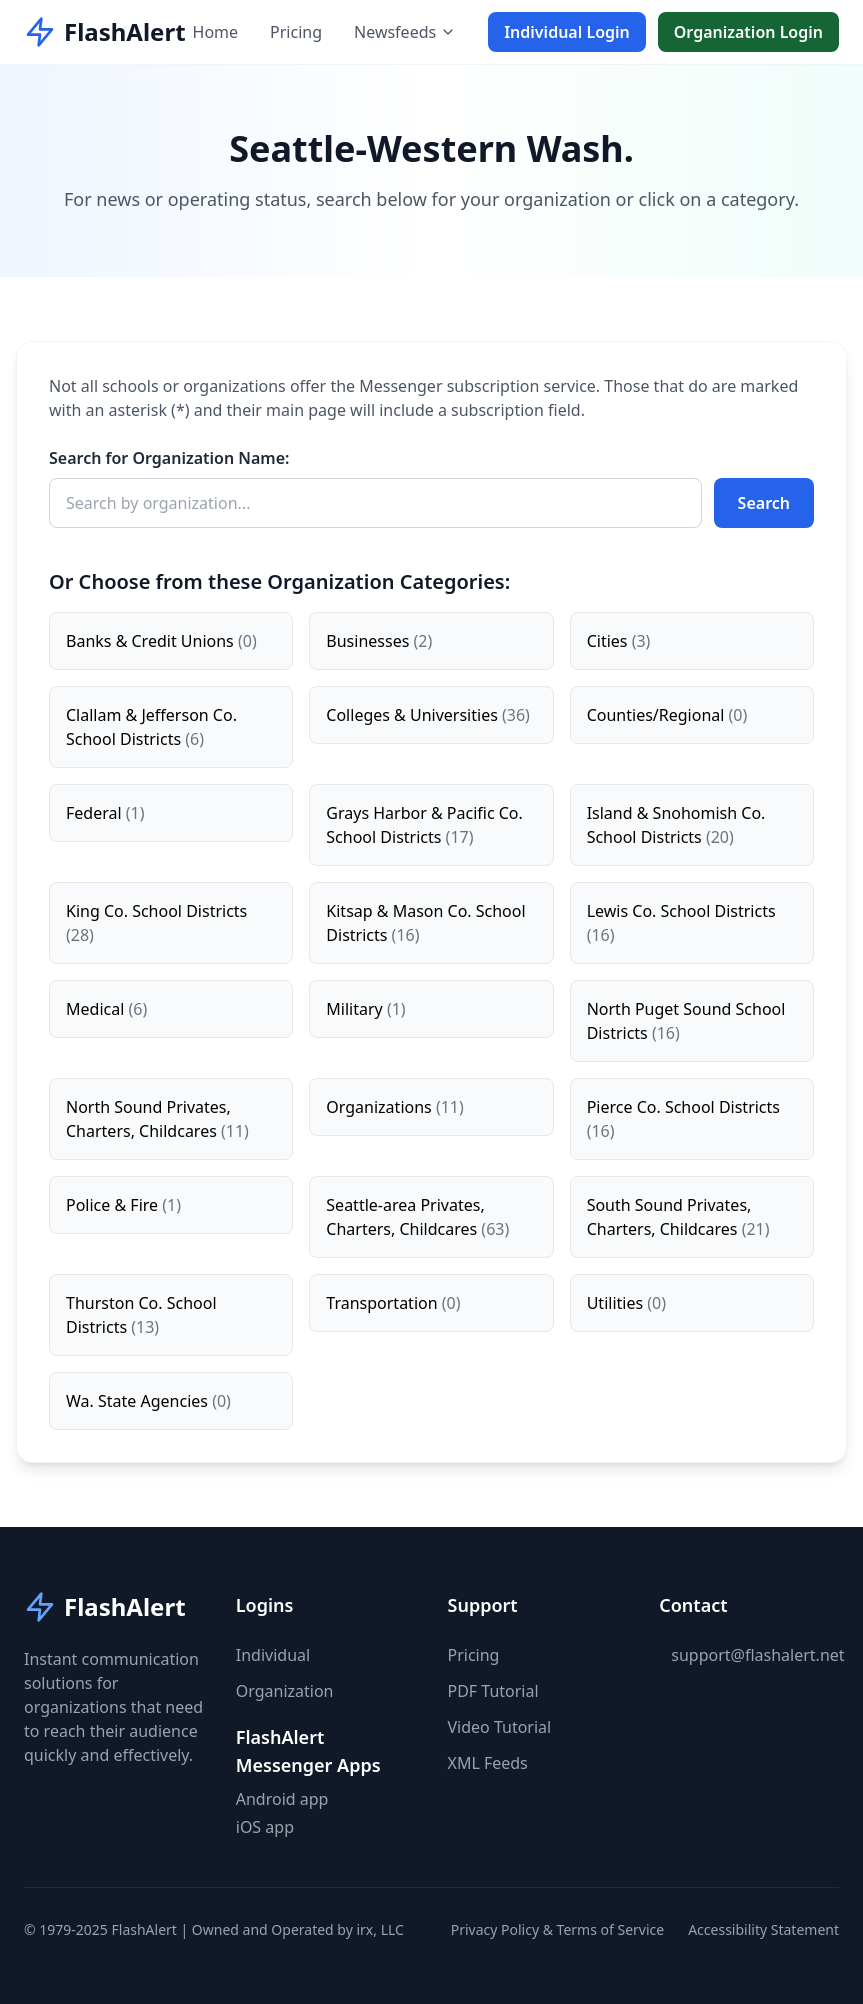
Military (365, 1009)
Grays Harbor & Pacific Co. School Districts (424, 825)
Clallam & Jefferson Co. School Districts (151, 727)
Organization (285, 1691)
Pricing (296, 32)
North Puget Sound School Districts (686, 1021)
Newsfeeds (405, 32)
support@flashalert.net (757, 1655)
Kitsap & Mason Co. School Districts (425, 923)
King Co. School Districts (156, 923)
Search (764, 503)
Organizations (394, 1107)
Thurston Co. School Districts (141, 1315)
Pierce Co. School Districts (683, 1119)
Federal (105, 813)
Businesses (379, 641)
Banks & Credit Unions (161, 641)
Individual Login (567, 32)
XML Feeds (488, 1763)
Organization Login (748, 32)
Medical (106, 1009)
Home (216, 32)
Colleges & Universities (428, 715)
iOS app (265, 1827)
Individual (273, 1655)
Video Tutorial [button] (500, 1727)
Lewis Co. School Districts (681, 923)
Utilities (626, 1303)
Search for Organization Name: (169, 458)
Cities (619, 641)
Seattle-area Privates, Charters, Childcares (417, 1217)
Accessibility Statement (763, 1929)
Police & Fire (123, 1205)
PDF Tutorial (493, 1691)
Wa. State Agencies (148, 1401)
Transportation (393, 1303)
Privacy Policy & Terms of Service (557, 1929)
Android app (282, 1799)
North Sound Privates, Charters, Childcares (157, 1119)
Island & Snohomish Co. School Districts (676, 825)
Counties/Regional (667, 715)
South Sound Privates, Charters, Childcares (678, 1217)
